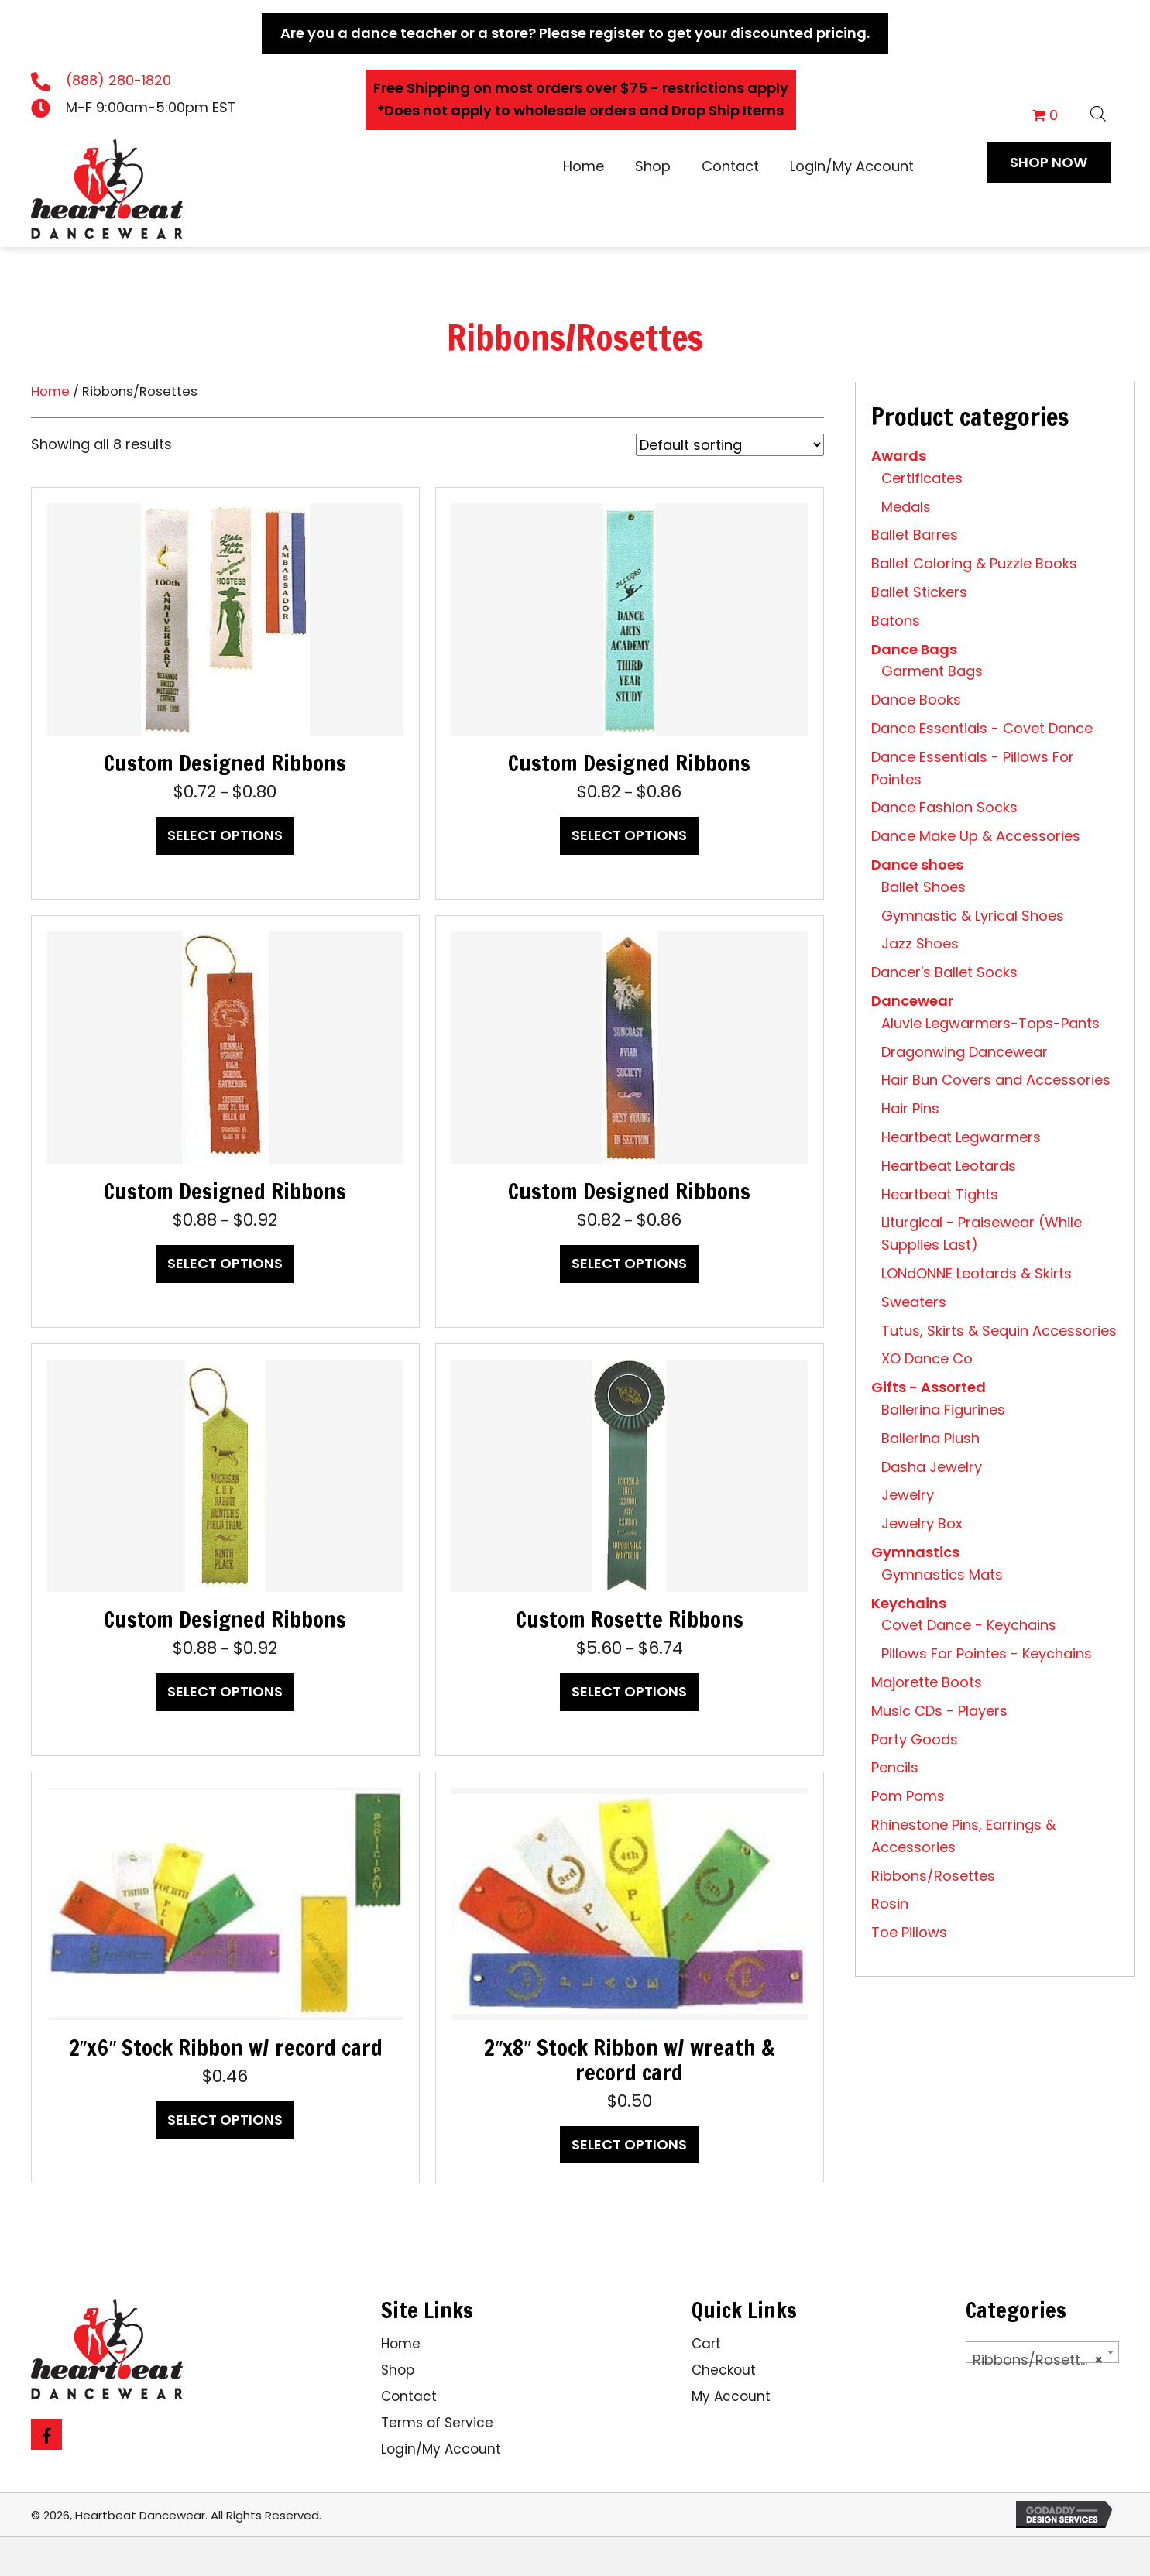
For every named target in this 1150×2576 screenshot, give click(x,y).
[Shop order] (730, 445)
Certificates (922, 478)
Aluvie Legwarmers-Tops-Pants (990, 1023)
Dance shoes (917, 864)
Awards (898, 455)
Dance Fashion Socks (944, 807)
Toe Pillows (909, 1932)
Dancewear (912, 1000)
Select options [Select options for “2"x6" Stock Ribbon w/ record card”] (225, 2119)
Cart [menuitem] (706, 2343)
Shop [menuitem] (397, 2370)
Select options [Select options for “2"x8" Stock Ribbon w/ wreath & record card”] (629, 2144)
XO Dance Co (927, 1358)
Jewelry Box (922, 1523)
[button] (1049, 163)
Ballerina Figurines (943, 1409)
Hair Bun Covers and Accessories (996, 1079)
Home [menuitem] (401, 2343)
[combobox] (1042, 2352)
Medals (906, 506)
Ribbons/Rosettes (933, 1875)
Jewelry (907, 1494)
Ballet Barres (914, 534)
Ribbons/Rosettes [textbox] (1038, 2360)
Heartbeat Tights (939, 1194)
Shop (653, 166)
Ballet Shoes (923, 887)
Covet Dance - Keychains (968, 1624)
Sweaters (913, 1302)
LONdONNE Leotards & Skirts (976, 1273)
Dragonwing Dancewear (964, 1052)
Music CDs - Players (939, 1710)
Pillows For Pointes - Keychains (986, 1653)
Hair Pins (910, 1108)
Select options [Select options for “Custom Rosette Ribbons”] (629, 1691)
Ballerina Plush (930, 1438)
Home (583, 166)
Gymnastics (915, 1552)
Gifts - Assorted (928, 1387)
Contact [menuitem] (409, 2396)
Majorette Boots (926, 1682)
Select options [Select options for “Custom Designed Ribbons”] (225, 835)
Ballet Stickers (919, 592)
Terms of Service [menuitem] (437, 2422)
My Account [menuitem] (731, 2396)
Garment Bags (932, 671)
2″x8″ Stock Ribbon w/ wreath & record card (629, 2059)
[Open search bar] (1098, 111)
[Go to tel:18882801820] (138, 81)
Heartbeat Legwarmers (961, 1137)
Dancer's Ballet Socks (944, 972)
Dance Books (916, 699)
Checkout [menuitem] (724, 2370)
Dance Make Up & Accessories (975, 836)
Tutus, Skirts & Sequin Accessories (999, 1330)
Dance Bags (914, 649)
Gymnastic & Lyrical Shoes (972, 915)
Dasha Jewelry (931, 1467)
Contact (730, 166)
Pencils (894, 1767)
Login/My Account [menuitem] (441, 2449)
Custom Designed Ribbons (225, 763)
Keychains (908, 1603)
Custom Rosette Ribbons (629, 1619)
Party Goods (914, 1739)
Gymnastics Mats (942, 1574)
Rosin (889, 1903)
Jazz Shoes (920, 943)
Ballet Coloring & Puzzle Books (974, 563)
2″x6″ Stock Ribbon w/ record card (225, 2047)
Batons (895, 620)
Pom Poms (908, 1796)
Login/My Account (852, 166)
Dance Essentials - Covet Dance (982, 728)
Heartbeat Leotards (948, 1165)
